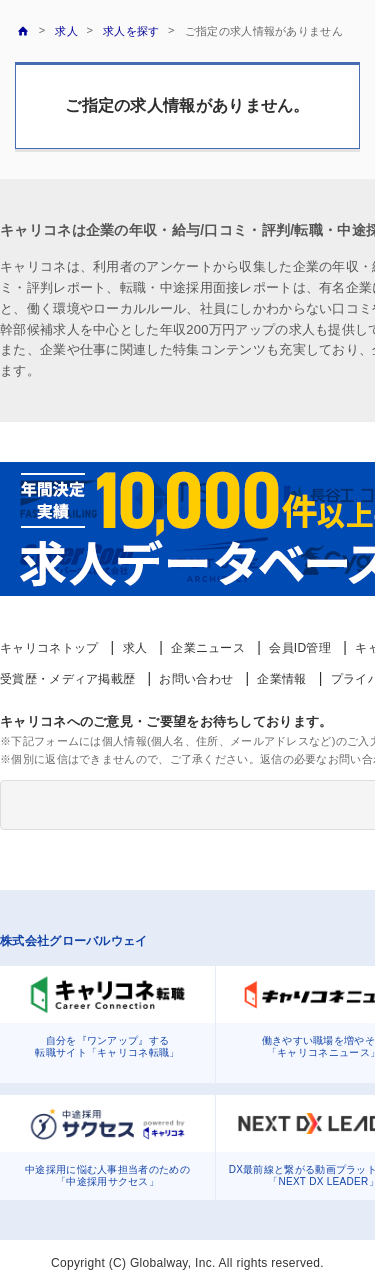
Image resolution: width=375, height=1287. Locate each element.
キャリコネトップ (49, 648)
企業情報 (281, 679)
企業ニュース (208, 648)
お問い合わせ (196, 679)
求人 (135, 648)
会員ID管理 (300, 648)
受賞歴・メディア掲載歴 (67, 679)
